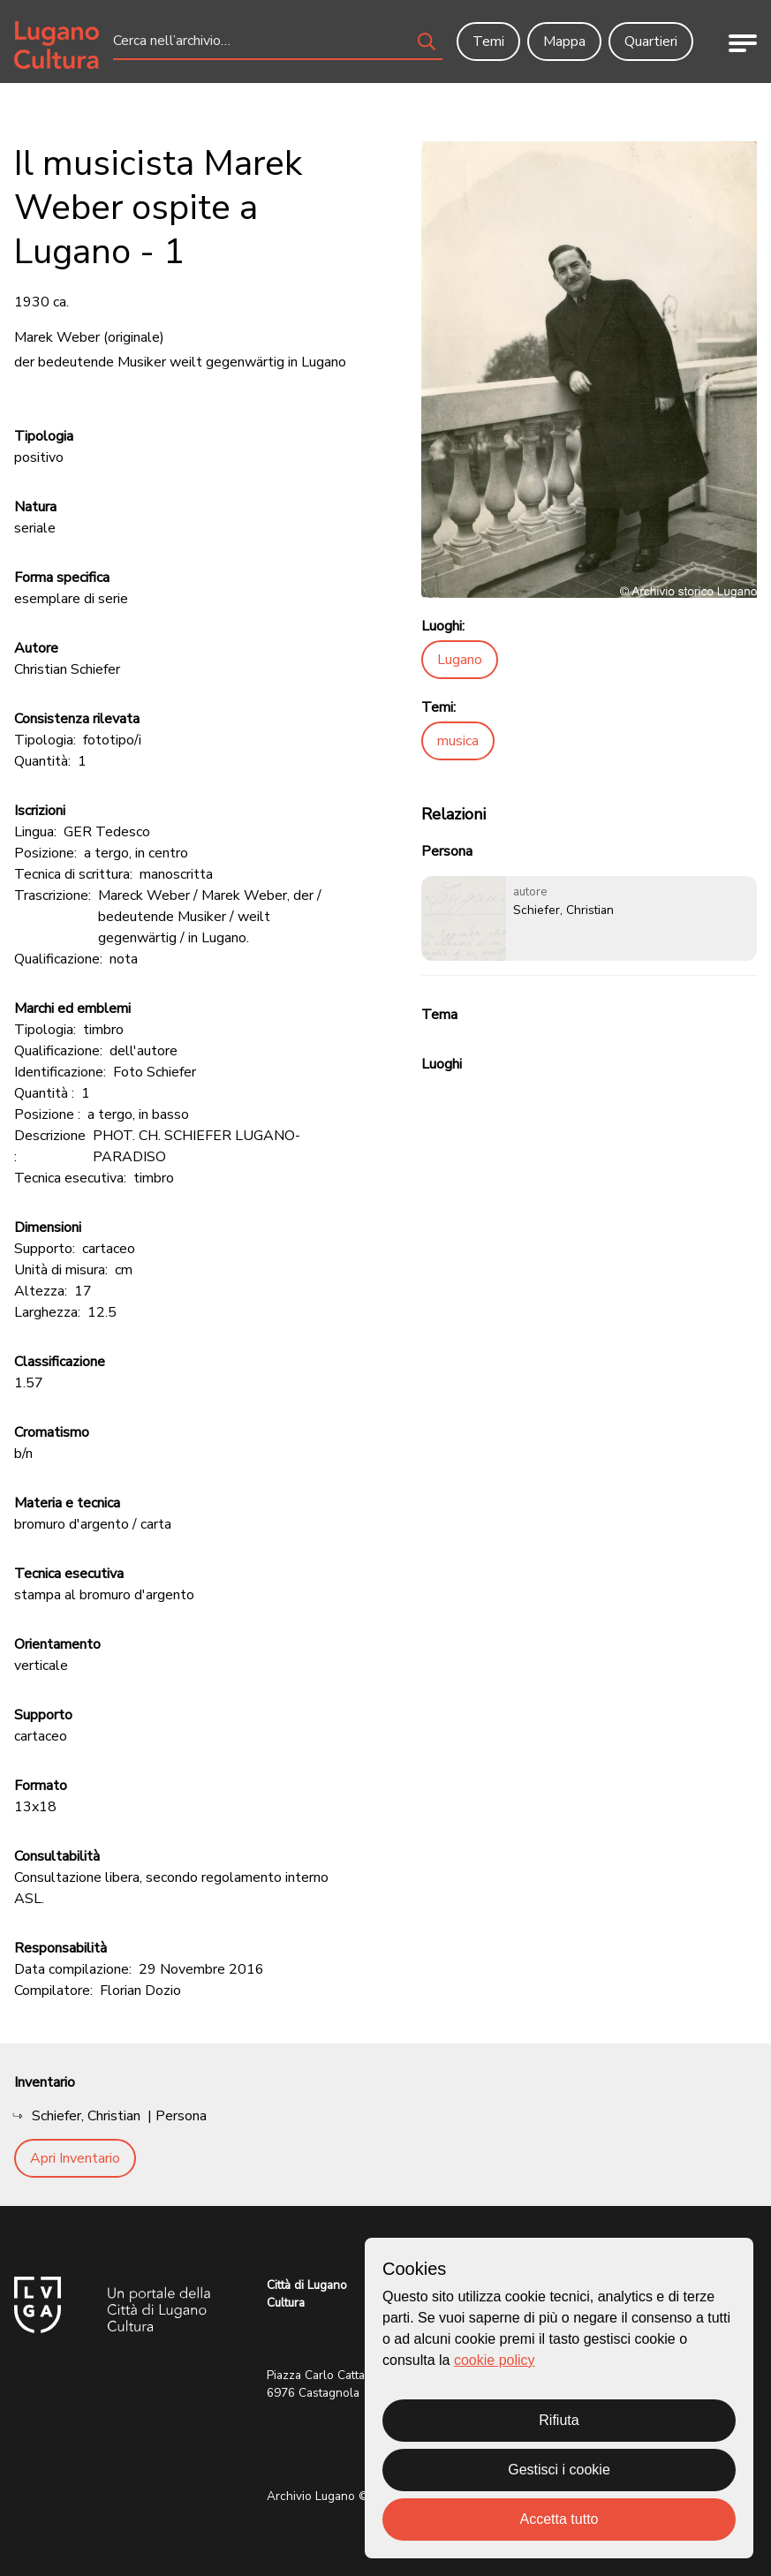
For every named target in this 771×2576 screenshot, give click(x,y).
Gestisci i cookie (559, 2469)
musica (458, 741)
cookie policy (494, 2360)
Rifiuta (558, 2420)
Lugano (459, 659)
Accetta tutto (559, 2519)
